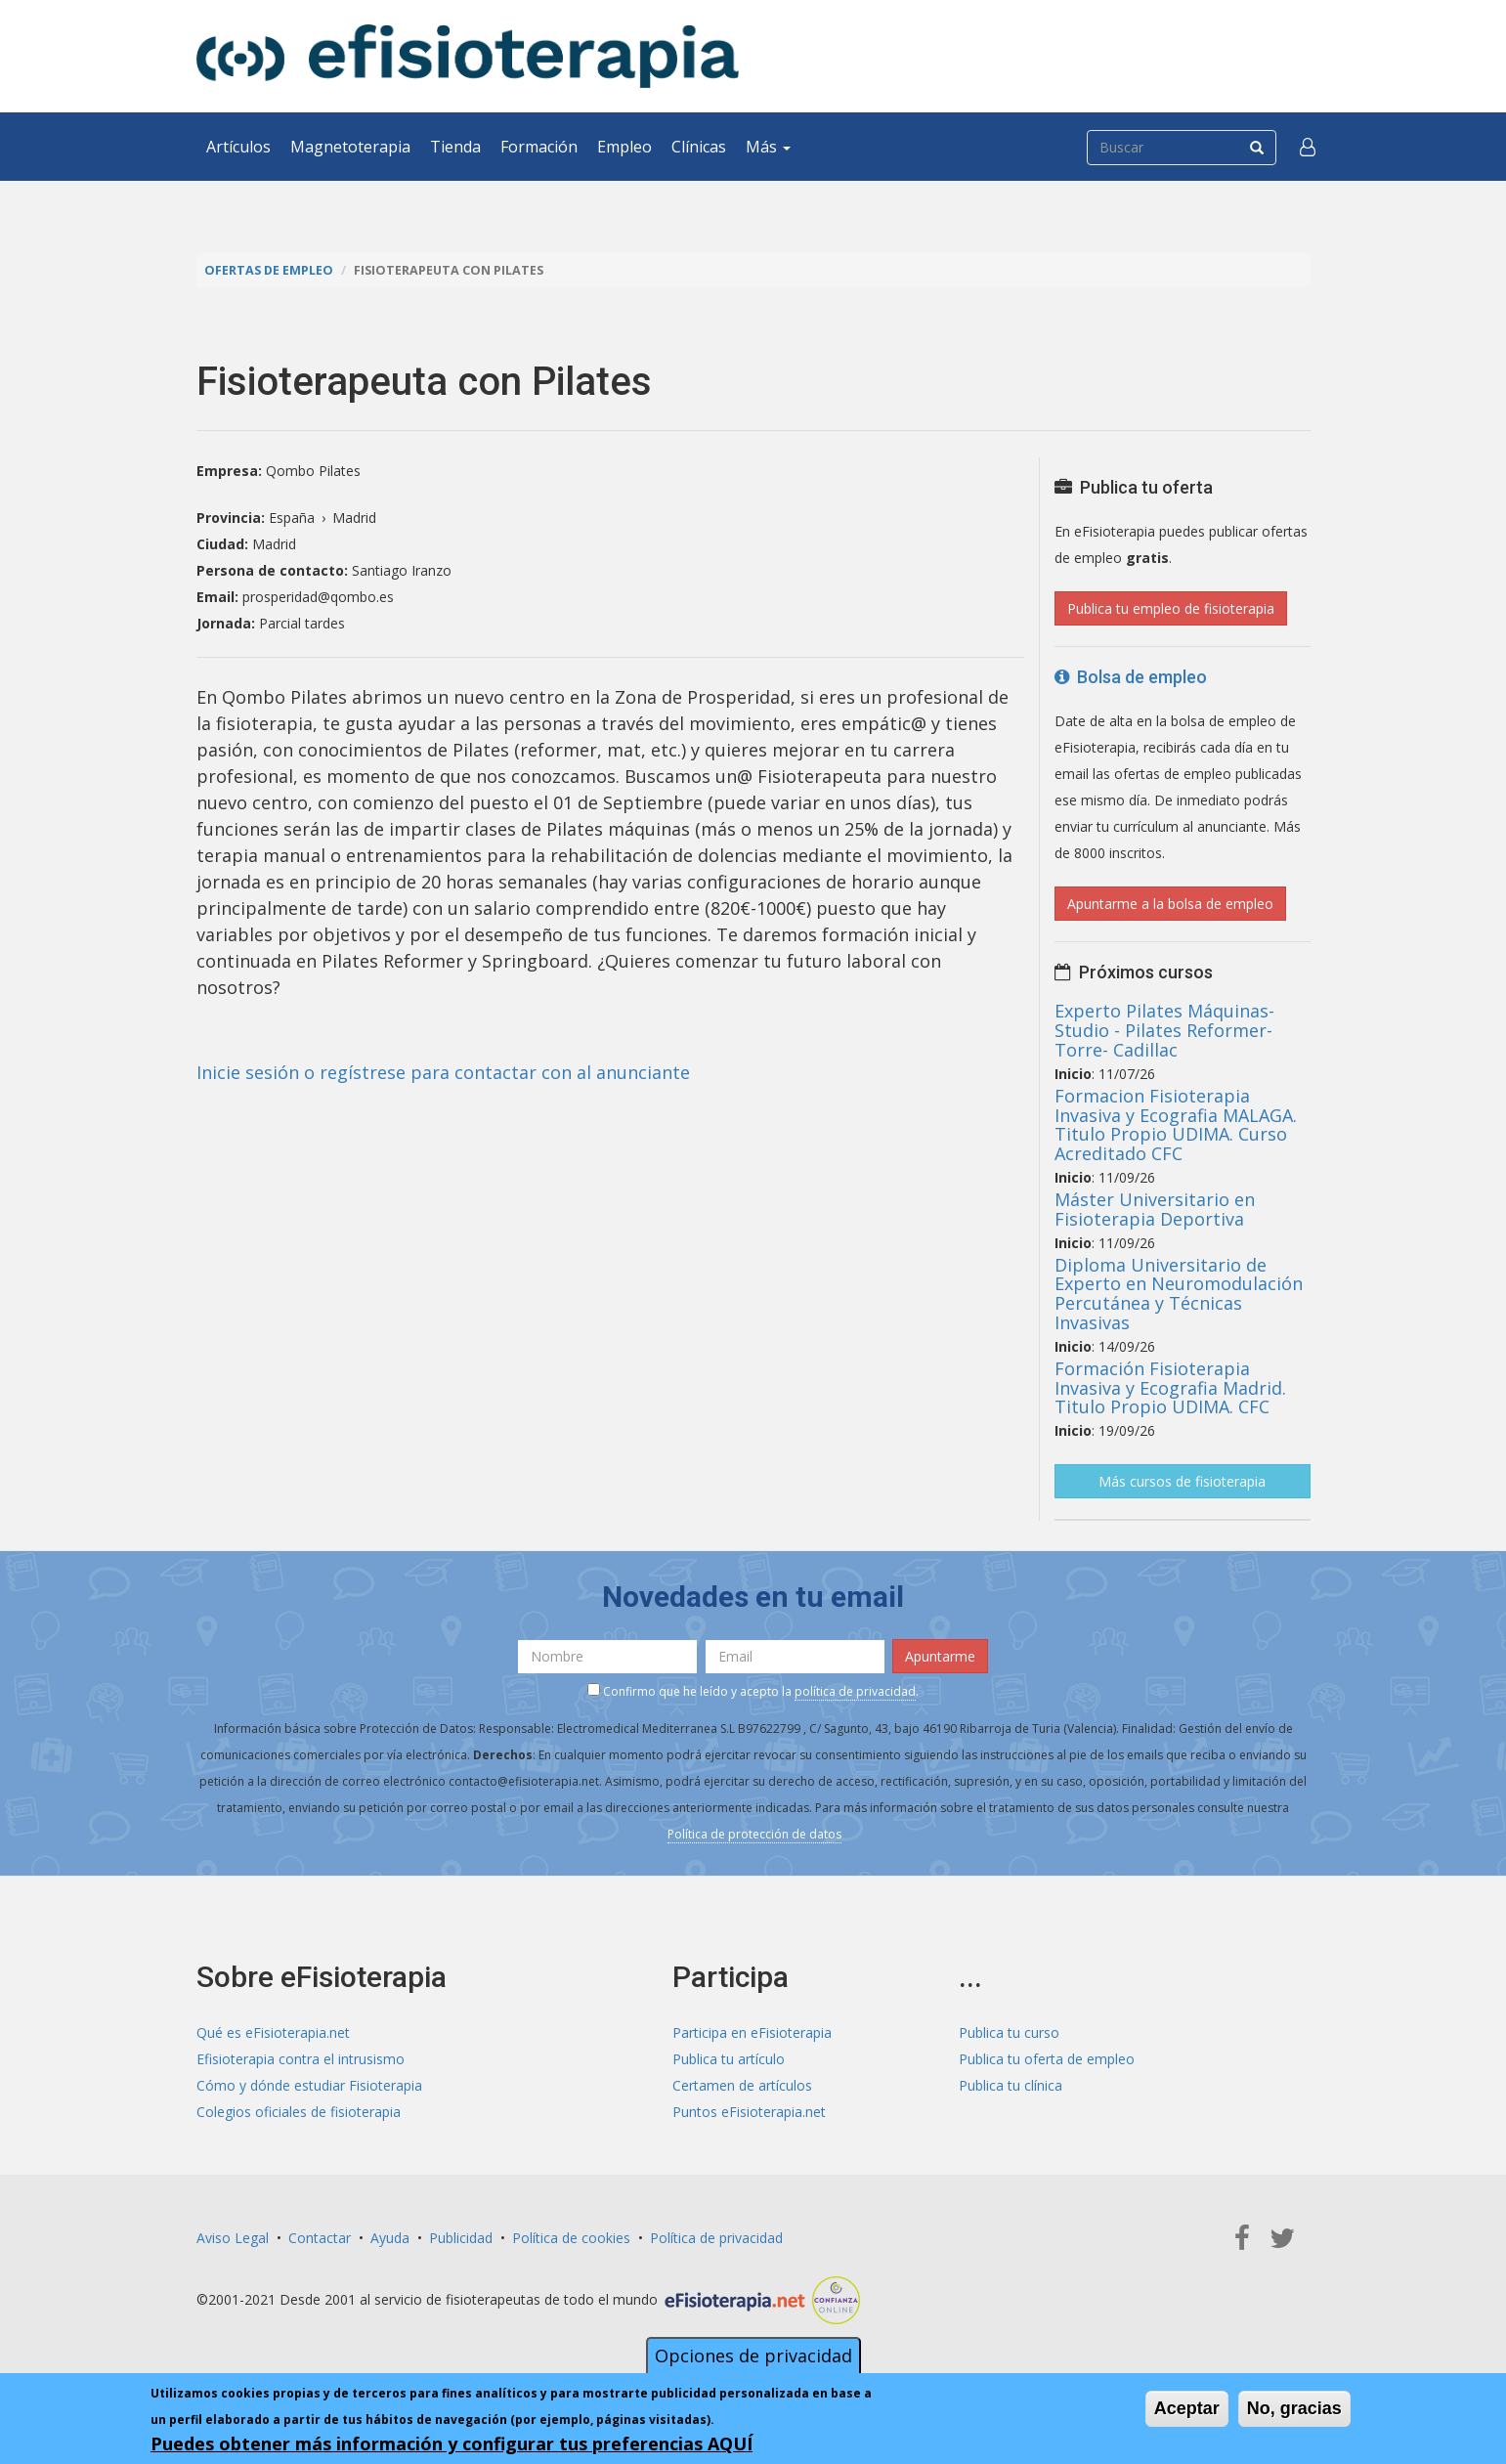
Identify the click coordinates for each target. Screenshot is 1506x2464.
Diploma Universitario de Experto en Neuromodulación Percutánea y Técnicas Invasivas (1178, 1293)
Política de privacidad (716, 2237)
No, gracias (1294, 2408)
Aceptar (1187, 2408)
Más (768, 146)
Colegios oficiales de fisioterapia (298, 2111)
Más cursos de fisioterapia (1182, 1481)
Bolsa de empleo (1130, 677)
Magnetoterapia (350, 146)
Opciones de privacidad (753, 2355)
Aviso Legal (232, 2237)
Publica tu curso (1009, 2032)
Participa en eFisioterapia (752, 2032)
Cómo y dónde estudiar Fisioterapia (309, 2085)
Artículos (238, 146)
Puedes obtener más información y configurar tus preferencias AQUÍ (452, 2443)
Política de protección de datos (754, 1834)
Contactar (319, 2237)
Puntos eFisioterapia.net (749, 2111)
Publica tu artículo (728, 2059)
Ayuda (389, 2237)
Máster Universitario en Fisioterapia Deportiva (1154, 1209)
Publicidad (461, 2237)
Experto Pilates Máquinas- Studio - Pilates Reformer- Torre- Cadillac (1164, 1030)
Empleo (624, 146)
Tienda (455, 146)
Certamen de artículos (742, 2085)
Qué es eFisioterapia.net (273, 2032)
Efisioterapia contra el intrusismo (300, 2059)
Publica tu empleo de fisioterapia (1170, 608)
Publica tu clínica (1010, 2085)
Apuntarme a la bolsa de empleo (1170, 903)
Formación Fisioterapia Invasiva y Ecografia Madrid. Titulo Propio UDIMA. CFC (1170, 1388)
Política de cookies (571, 2237)
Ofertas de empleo (268, 270)
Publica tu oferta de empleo (1047, 2059)
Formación (539, 146)
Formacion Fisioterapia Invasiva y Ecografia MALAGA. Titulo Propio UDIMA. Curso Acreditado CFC (1175, 1124)
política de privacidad (855, 1691)
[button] (1307, 146)
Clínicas (698, 146)
